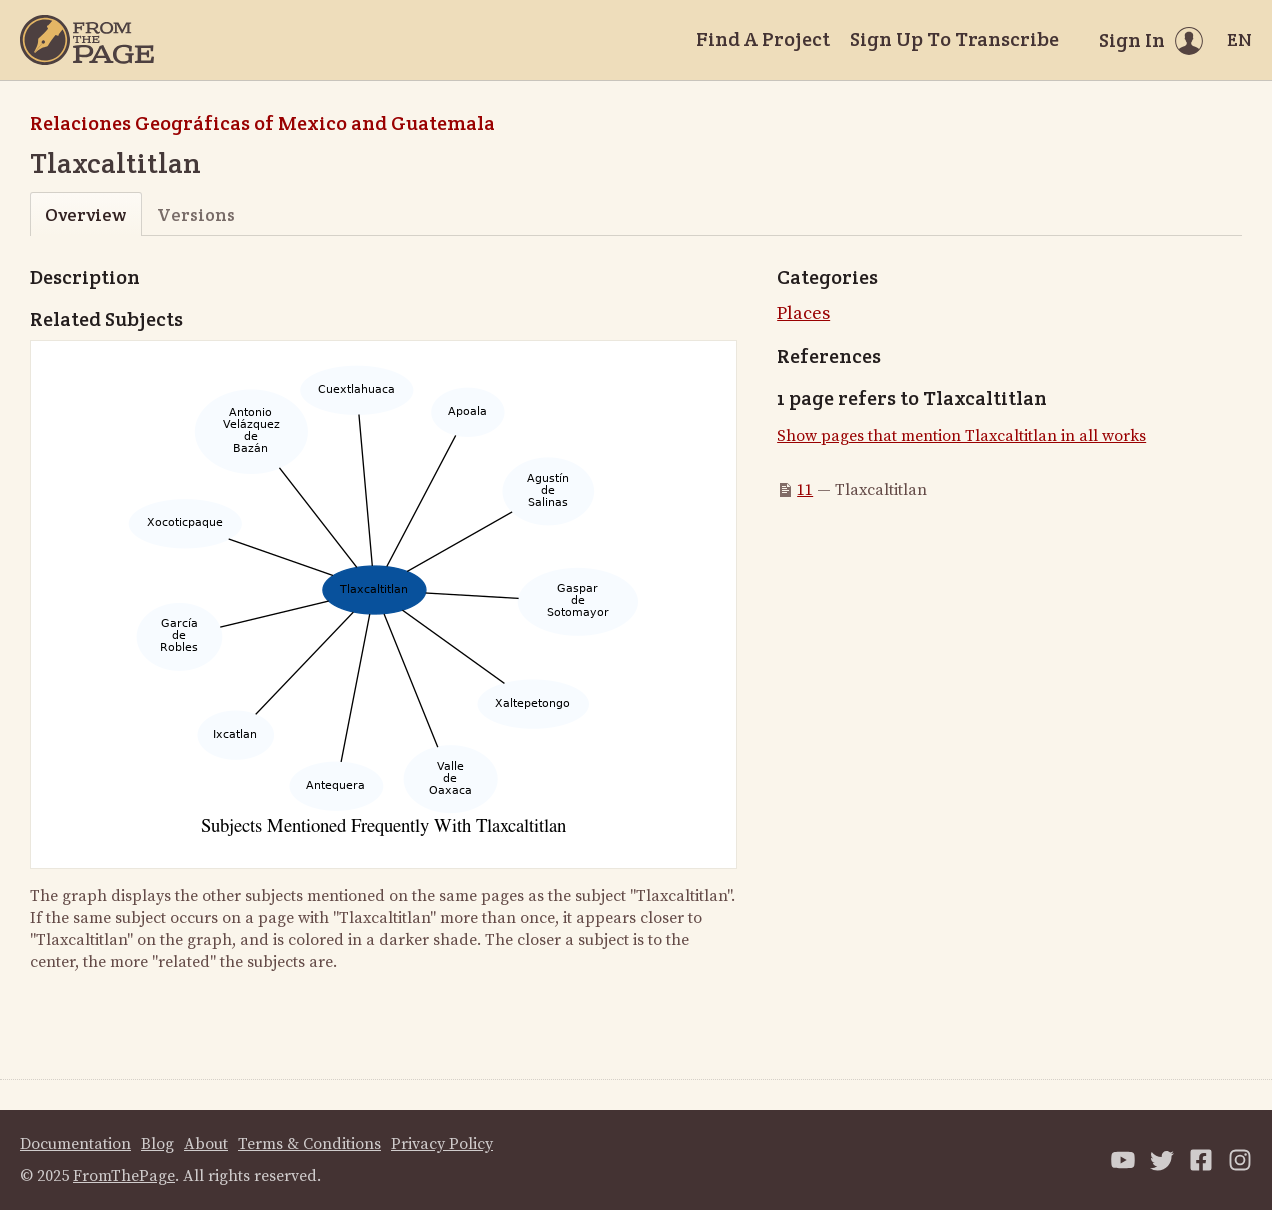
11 (805, 490)
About (206, 1144)
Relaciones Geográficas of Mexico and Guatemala (262, 123)
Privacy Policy (442, 1144)
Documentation (75, 1144)
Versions (196, 214)
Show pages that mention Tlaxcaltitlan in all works (961, 436)
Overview (85, 214)
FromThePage (124, 1176)
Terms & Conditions (309, 1144)
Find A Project (763, 39)
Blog (157, 1144)
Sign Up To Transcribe (954, 39)
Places (803, 313)
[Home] (87, 40)
